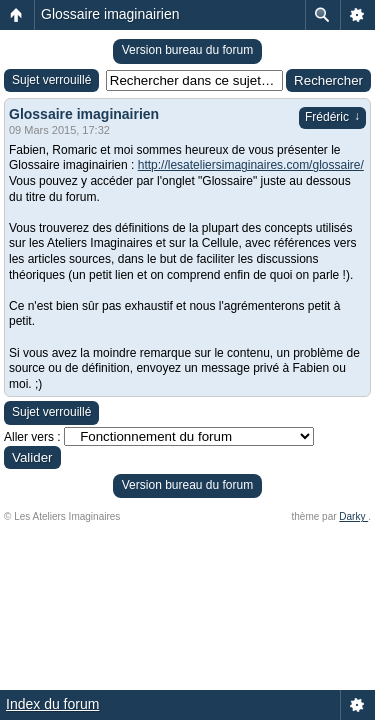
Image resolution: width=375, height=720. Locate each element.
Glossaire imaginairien (110, 14)
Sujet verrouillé (51, 80)
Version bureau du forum (187, 50)
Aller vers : (32, 437)
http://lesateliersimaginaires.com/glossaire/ (251, 165)
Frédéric (332, 117)
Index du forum (52, 704)
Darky (353, 516)
